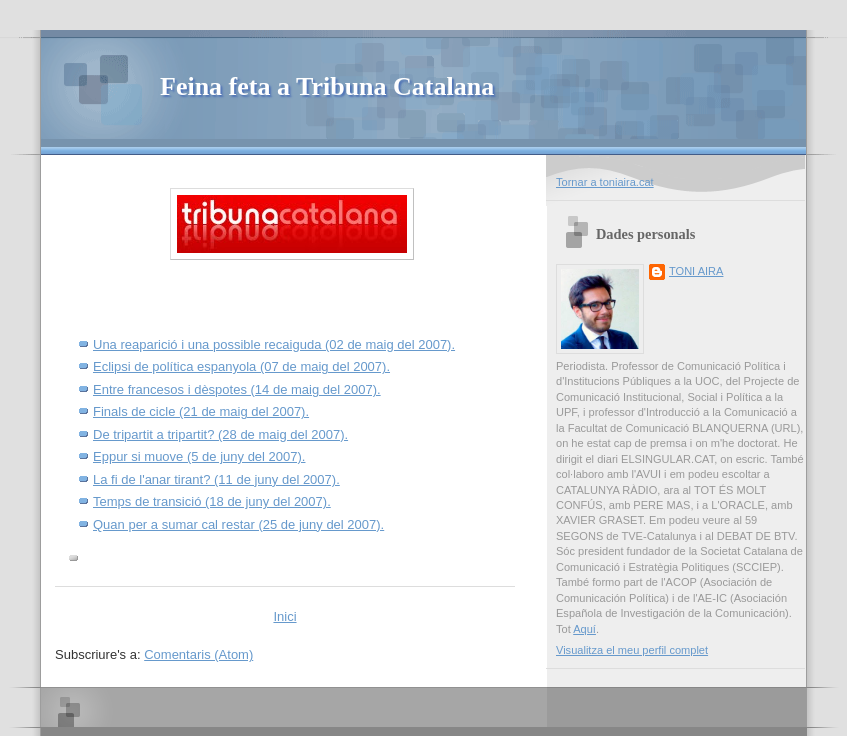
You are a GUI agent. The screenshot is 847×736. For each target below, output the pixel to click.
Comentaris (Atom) (198, 654)
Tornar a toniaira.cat (605, 182)
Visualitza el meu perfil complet (632, 650)
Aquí (584, 629)
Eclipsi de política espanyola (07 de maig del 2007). (241, 366)
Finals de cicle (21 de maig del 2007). (201, 411)
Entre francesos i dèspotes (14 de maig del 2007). (237, 389)
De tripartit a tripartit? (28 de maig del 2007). (220, 434)
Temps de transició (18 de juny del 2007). (212, 501)
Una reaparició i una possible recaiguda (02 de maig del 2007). (274, 344)
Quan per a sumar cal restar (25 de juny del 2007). (238, 524)
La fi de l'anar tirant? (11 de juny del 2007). (216, 479)
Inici (284, 616)
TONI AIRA (696, 271)
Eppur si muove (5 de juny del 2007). (199, 456)
